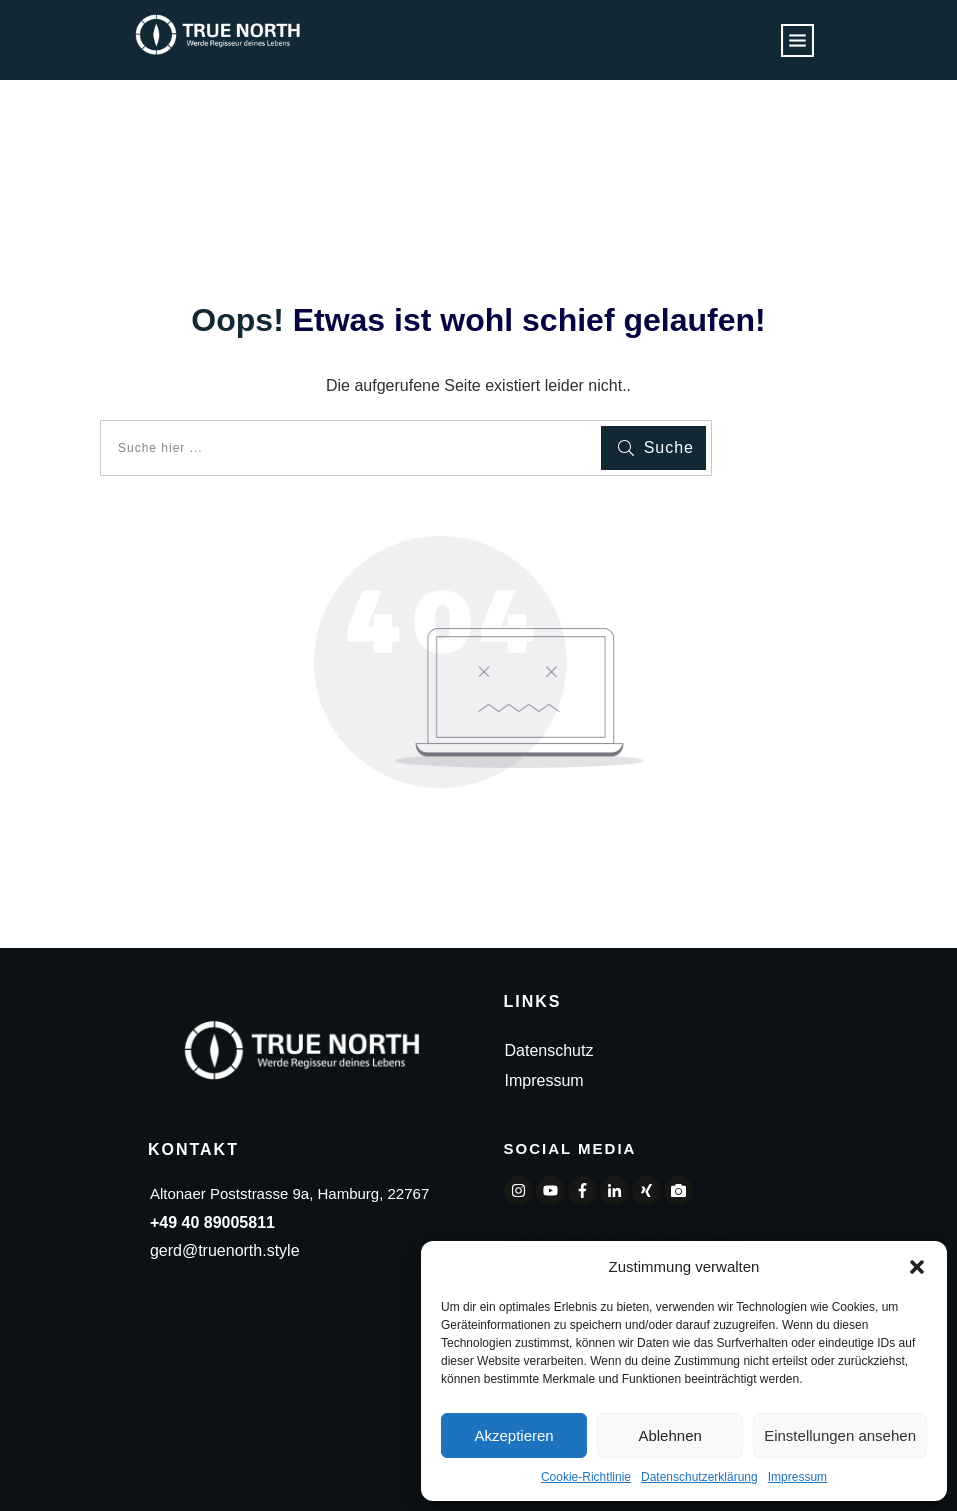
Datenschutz (549, 1050)
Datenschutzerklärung (699, 1477)
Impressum (797, 1477)
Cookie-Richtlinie (586, 1477)
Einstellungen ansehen (840, 1435)
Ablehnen (669, 1435)
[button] (917, 1267)
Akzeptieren (513, 1435)
